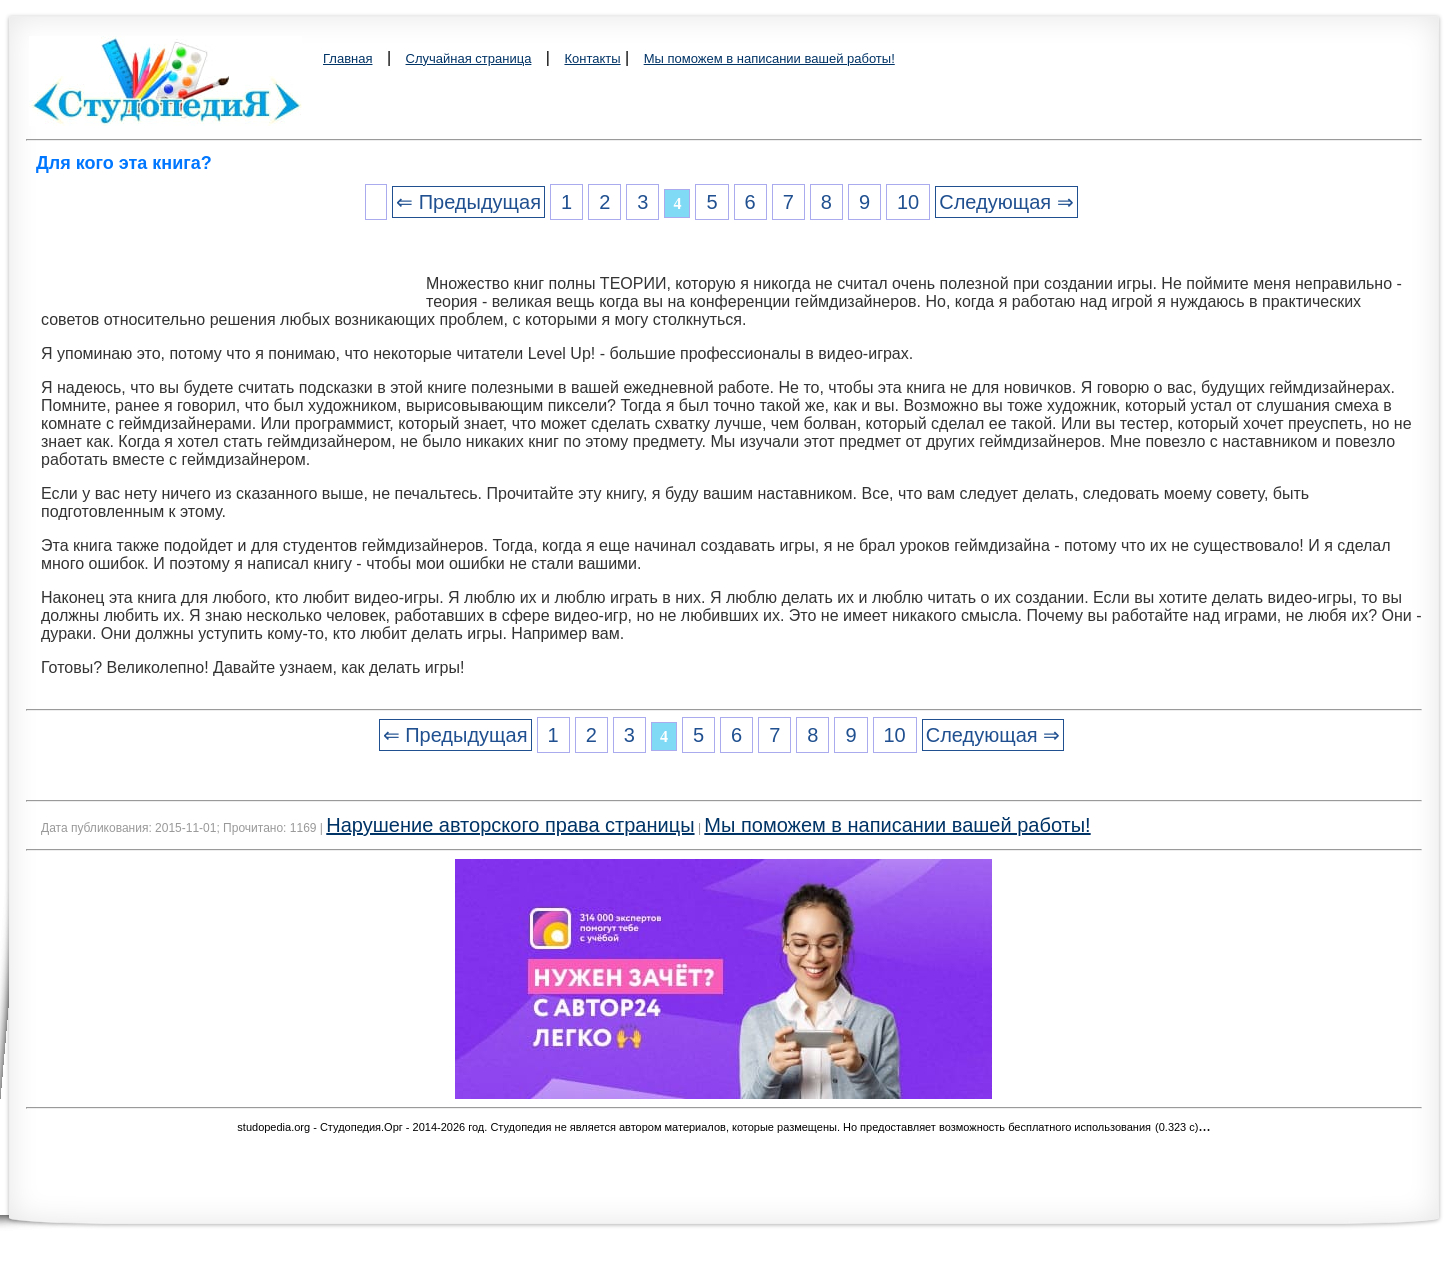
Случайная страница (469, 58)
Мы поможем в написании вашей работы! (769, 58)
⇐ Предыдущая (468, 202)
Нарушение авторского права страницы (510, 825)
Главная (347, 58)
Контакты (592, 58)
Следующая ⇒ (1006, 202)
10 (908, 202)
